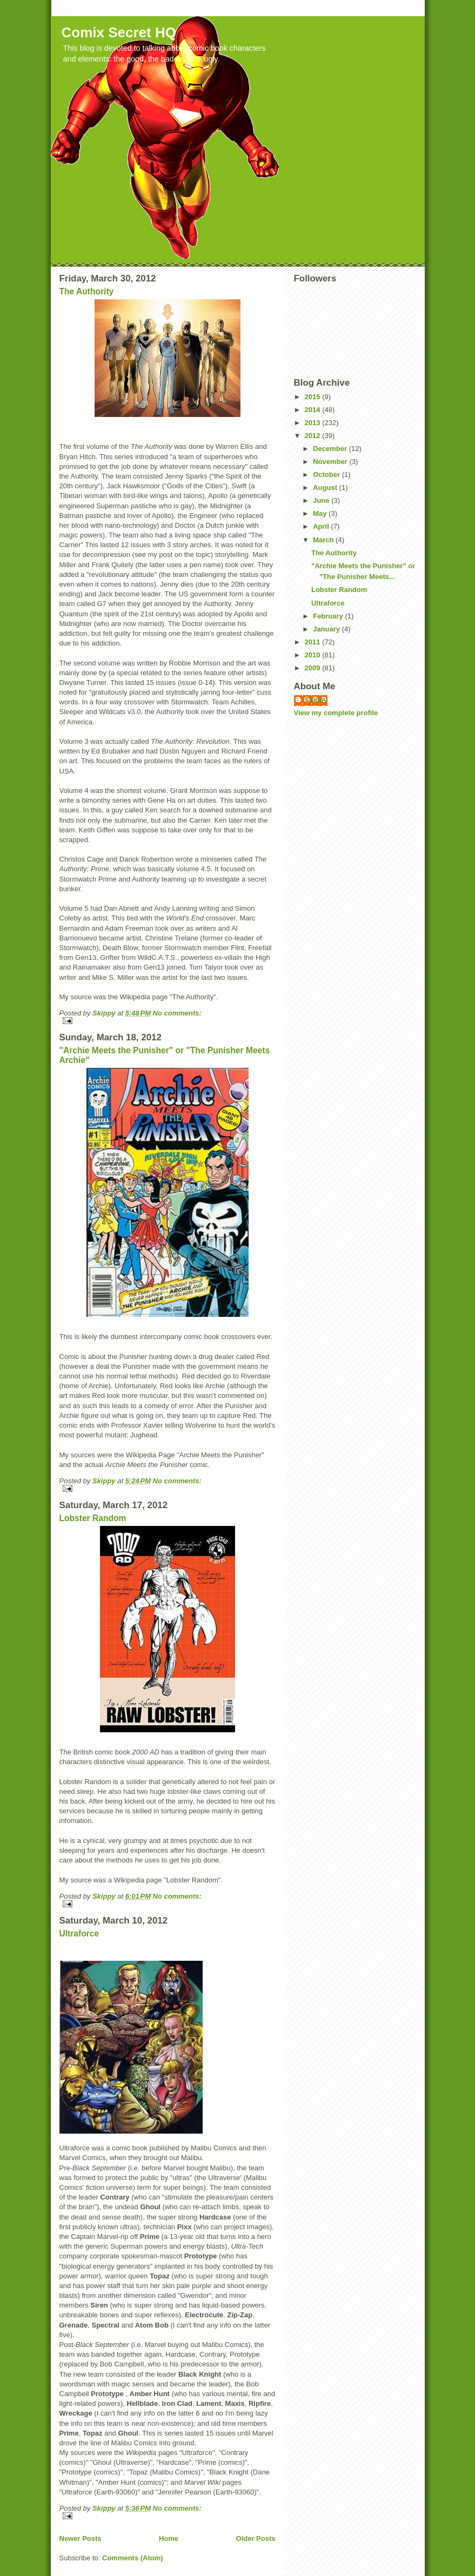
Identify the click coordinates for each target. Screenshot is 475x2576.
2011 (314, 642)
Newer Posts (80, 2538)
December (331, 449)
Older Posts (256, 2538)
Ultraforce (79, 1933)
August (326, 487)
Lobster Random (92, 1518)
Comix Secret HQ (119, 32)
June (322, 500)
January (327, 629)
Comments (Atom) (132, 2558)
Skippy (316, 700)
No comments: (177, 1013)
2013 (314, 423)
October (327, 474)
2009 (314, 668)
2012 (314, 436)
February (329, 616)
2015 (314, 397)
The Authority (86, 291)
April (322, 526)
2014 (314, 410)
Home (168, 2538)
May (321, 513)
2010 (314, 655)
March (324, 540)
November (331, 462)
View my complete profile (336, 713)
